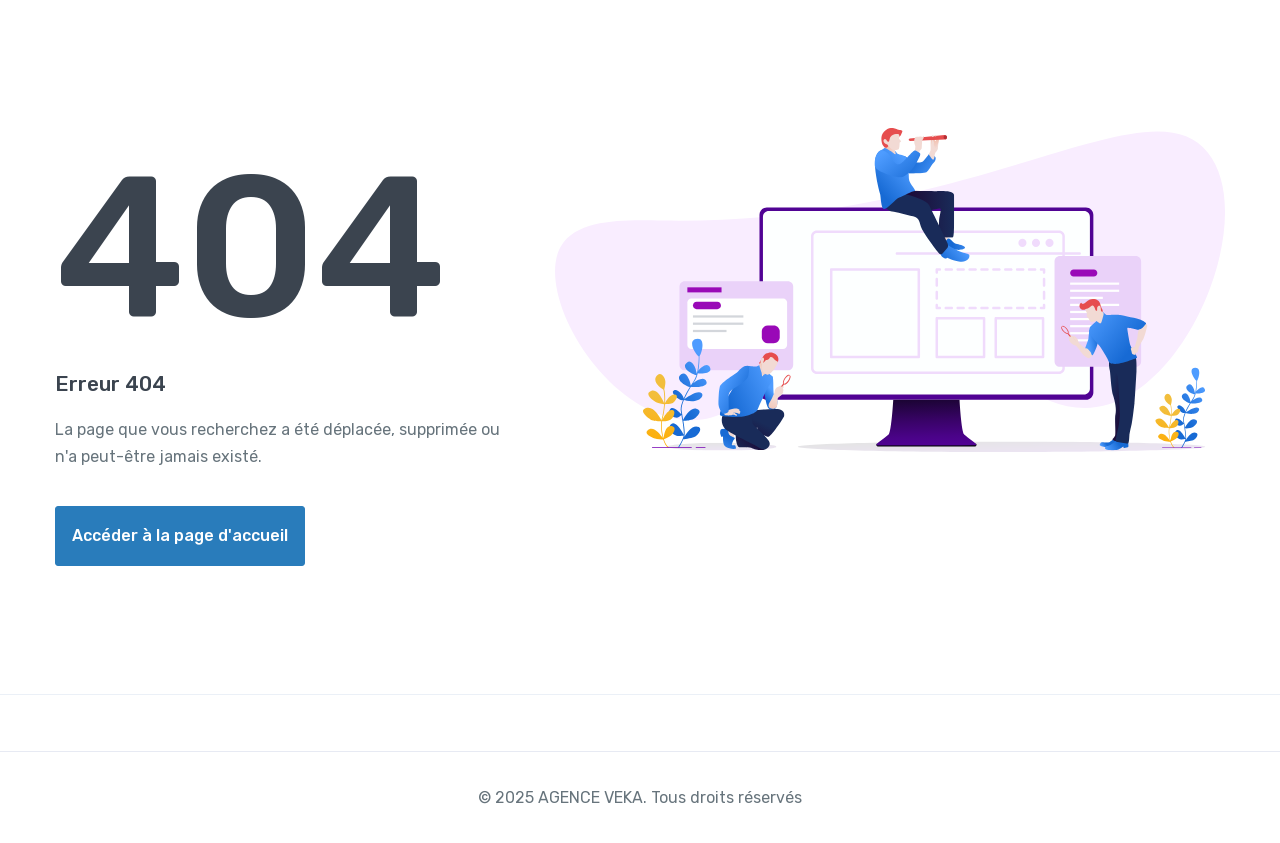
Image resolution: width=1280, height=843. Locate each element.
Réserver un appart (967, 43)
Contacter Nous (1140, 43)
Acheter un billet (790, 43)
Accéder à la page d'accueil (180, 535)
